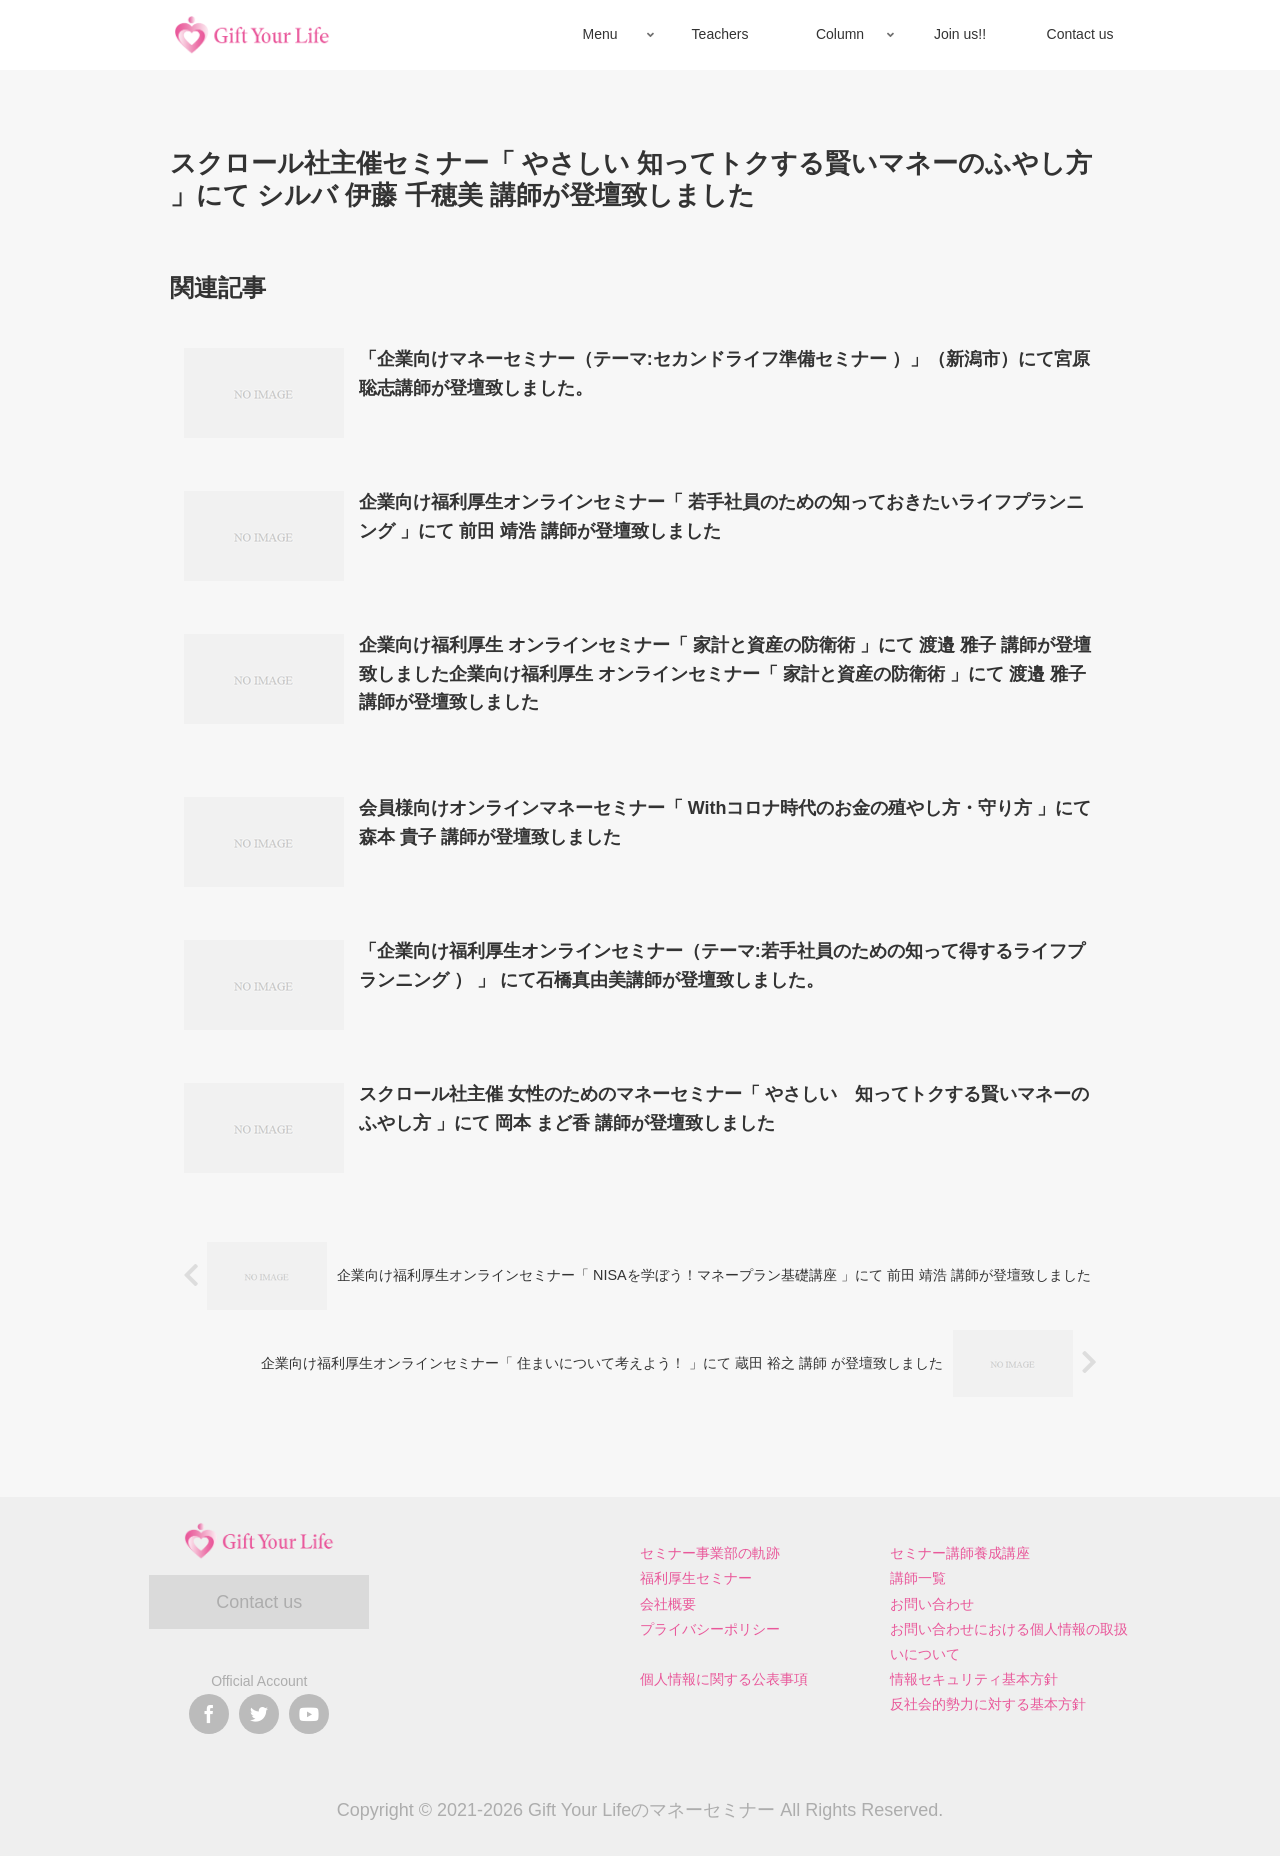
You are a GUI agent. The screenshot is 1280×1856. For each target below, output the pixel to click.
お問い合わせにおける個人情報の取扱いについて (1009, 1641)
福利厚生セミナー (696, 1578)
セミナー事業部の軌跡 (710, 1553)
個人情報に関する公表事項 (724, 1679)
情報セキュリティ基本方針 (974, 1679)
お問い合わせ (932, 1604)
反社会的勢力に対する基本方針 (988, 1704)
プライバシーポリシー (710, 1629)
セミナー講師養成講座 (960, 1553)
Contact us (259, 1602)
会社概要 (668, 1604)
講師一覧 (918, 1578)
